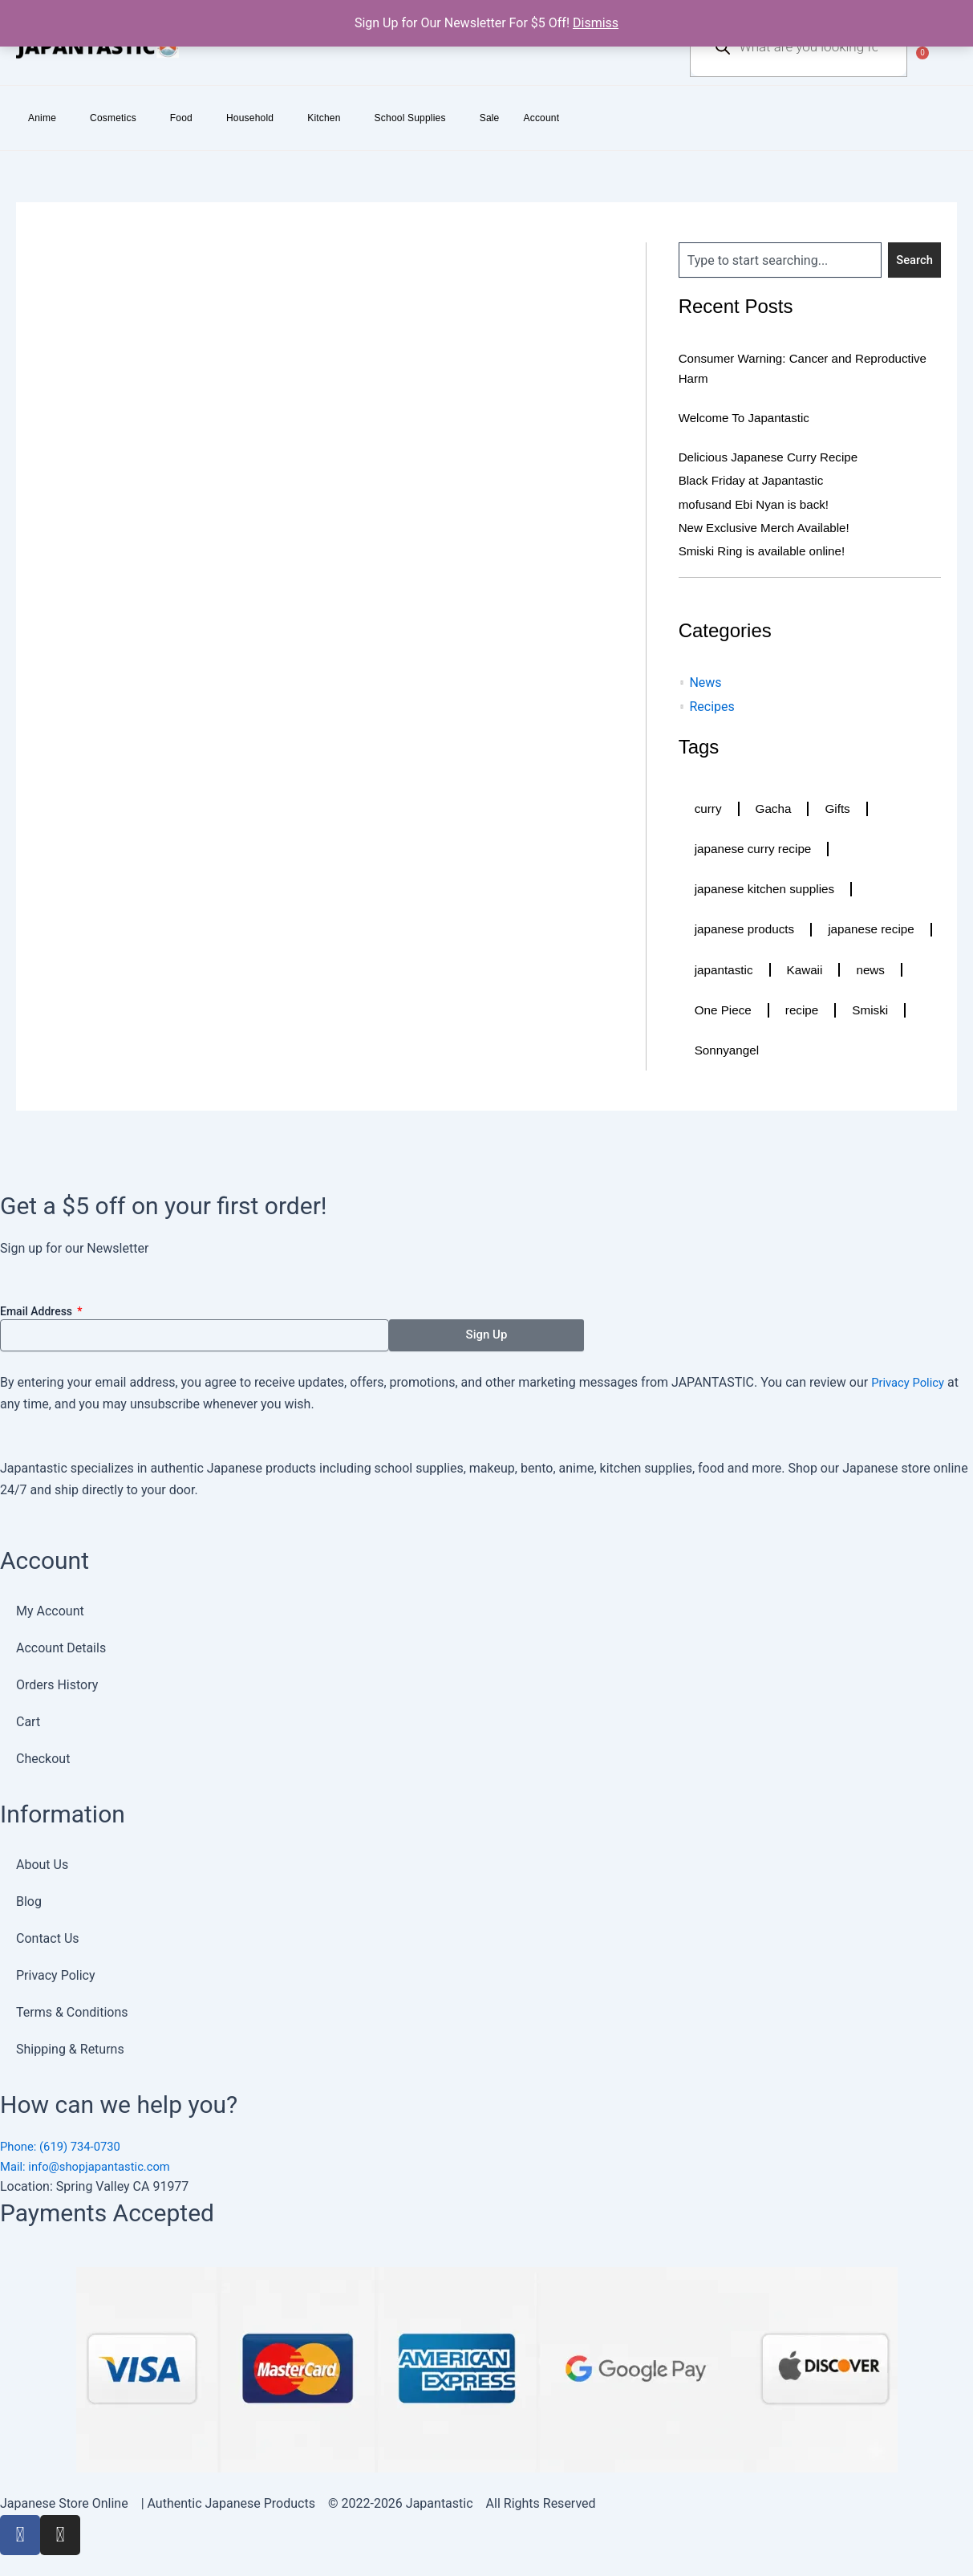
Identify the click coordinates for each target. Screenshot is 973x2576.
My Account (50, 1607)
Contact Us (47, 1935)
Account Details (61, 1644)
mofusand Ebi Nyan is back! (758, 503)
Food (181, 118)
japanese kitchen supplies (768, 890)
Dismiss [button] (595, 22)
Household (250, 118)
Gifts (841, 808)
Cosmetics (113, 118)
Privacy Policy (911, 1379)
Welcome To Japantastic (748, 418)
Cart (28, 1718)
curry (709, 808)
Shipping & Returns (70, 2046)
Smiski (782, 1054)
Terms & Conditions (72, 2009)
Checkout (43, 1755)
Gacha (775, 808)
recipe (712, 1054)
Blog (29, 1898)
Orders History (57, 1681)
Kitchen (323, 118)
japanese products (747, 931)
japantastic (850, 972)
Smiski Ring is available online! (767, 550)
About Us (42, 1861)
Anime (42, 118)
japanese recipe (740, 972)
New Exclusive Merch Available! (769, 527)
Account (542, 118)
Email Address (37, 1308)
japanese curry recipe (756, 849)
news (781, 1013)
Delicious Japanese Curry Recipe (774, 457)
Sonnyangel (868, 1054)
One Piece (859, 1013)
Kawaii (713, 1013)
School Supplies (410, 118)
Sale (490, 118)
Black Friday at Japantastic (755, 480)
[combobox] (779, 260)
